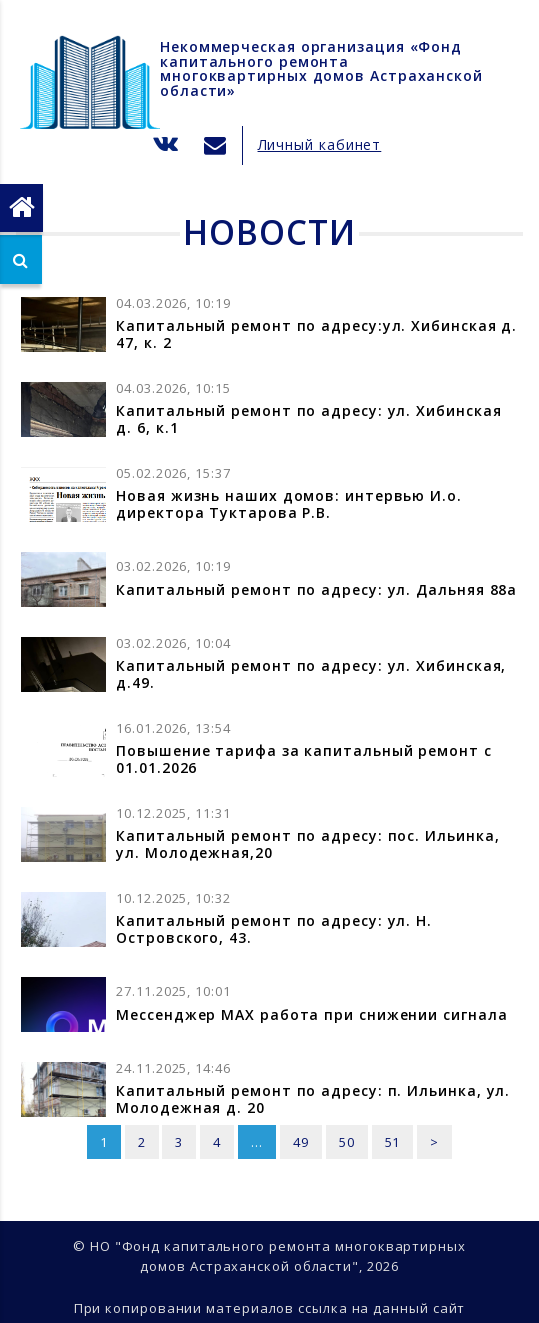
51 (393, 1142)
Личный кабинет (320, 144)
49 (301, 1142)
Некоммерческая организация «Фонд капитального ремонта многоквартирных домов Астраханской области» (321, 68)
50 (347, 1142)
